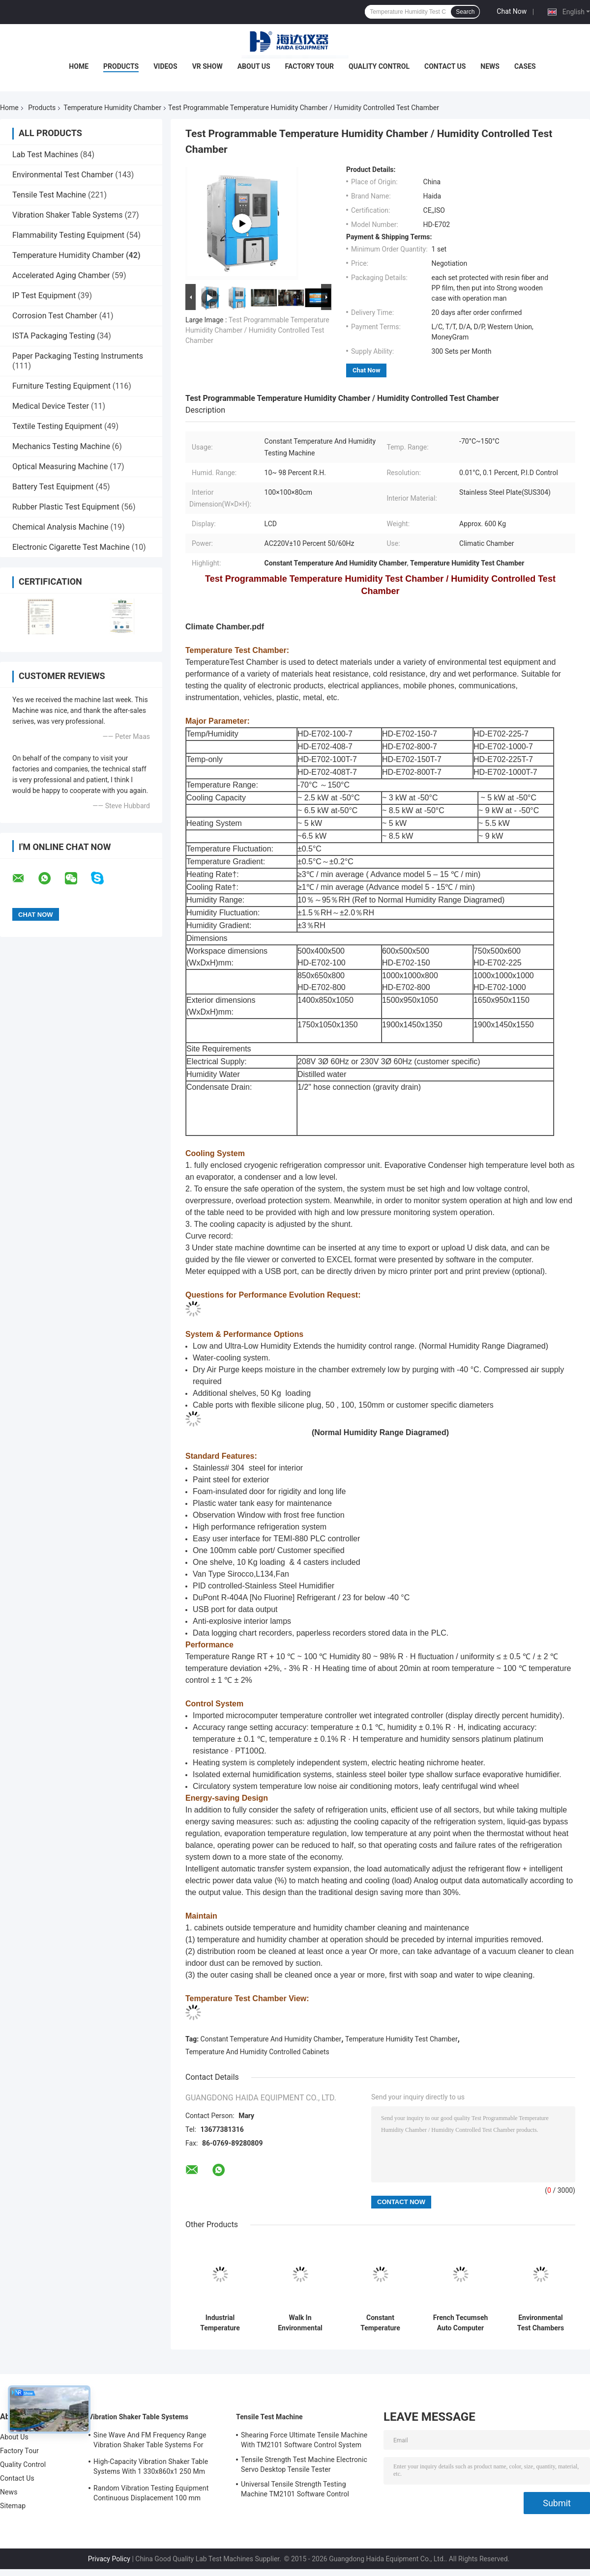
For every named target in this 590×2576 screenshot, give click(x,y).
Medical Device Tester (50, 406)
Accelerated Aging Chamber (61, 275)
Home (78, 66)
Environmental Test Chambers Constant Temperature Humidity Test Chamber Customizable (540, 2323)
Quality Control (379, 66)
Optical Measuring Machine (60, 466)
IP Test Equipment (44, 295)
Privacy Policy (109, 2559)
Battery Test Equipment (52, 486)
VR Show (207, 66)
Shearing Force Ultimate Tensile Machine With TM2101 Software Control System (304, 2440)
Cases (525, 66)
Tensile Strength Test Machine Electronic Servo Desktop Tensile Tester (304, 2464)
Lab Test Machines (45, 154)
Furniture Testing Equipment (61, 386)
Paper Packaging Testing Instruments (77, 356)
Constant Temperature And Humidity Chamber (271, 2039)
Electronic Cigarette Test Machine (71, 547)
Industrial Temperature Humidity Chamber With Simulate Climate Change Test (220, 2323)
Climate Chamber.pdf (224, 627)
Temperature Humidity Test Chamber (401, 2039)
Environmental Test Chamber (62, 174)
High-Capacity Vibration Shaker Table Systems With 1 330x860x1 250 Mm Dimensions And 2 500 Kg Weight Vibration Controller (150, 2468)
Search (465, 11)
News (490, 66)
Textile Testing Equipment (57, 426)
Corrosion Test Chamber (54, 315)
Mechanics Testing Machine (61, 446)
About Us (253, 66)
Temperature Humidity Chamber (112, 108)
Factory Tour (309, 66)
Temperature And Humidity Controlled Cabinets (257, 2052)
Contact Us (445, 66)
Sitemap (13, 2506)
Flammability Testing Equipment (68, 235)
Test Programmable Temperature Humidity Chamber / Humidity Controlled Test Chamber (257, 330)
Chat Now (512, 11)
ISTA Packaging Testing (53, 335)
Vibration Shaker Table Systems (67, 215)
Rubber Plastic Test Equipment (65, 506)
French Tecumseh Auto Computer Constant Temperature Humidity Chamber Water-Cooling (461, 2323)
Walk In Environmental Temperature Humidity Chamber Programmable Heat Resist (300, 2323)
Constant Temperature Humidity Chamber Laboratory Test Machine (381, 2323)
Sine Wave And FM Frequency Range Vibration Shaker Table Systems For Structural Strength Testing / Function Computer (151, 2441)
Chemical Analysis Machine (60, 527)
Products (121, 66)
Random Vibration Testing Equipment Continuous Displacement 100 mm (150, 2493)
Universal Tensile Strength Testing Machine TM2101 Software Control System (295, 2490)
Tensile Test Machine (49, 194)
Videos (165, 66)
